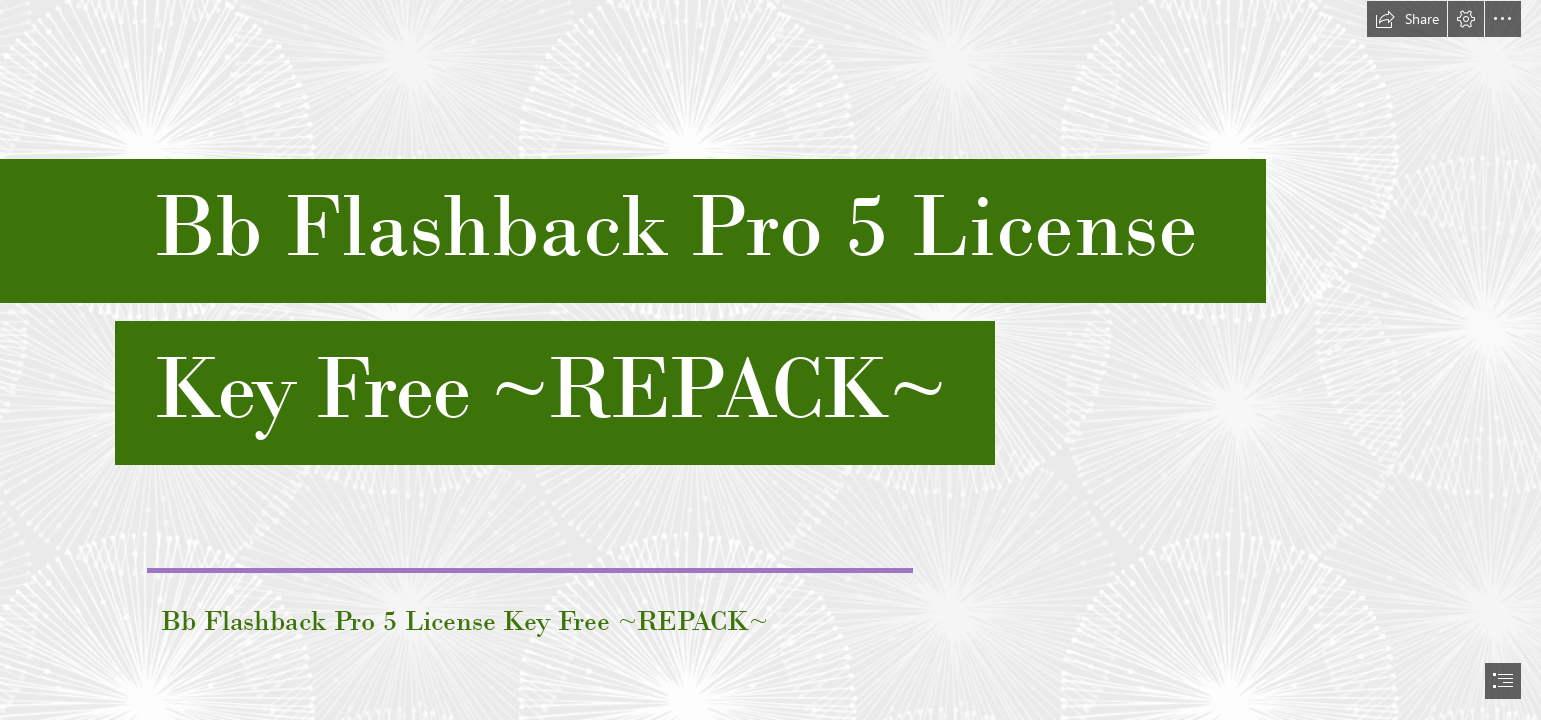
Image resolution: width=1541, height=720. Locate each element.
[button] (1407, 19)
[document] (770, 360)
